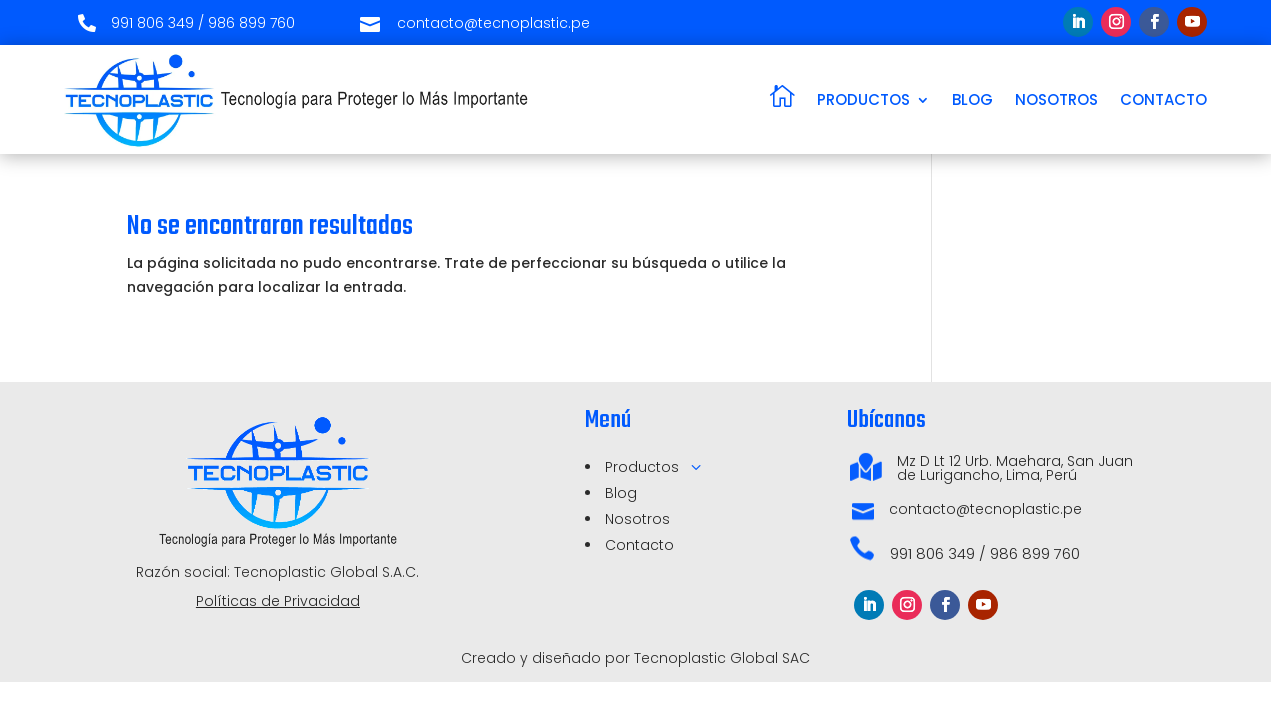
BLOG (972, 99)
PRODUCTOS (863, 99)
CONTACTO (1163, 99)
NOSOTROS (1056, 99)
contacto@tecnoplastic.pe (985, 509)
